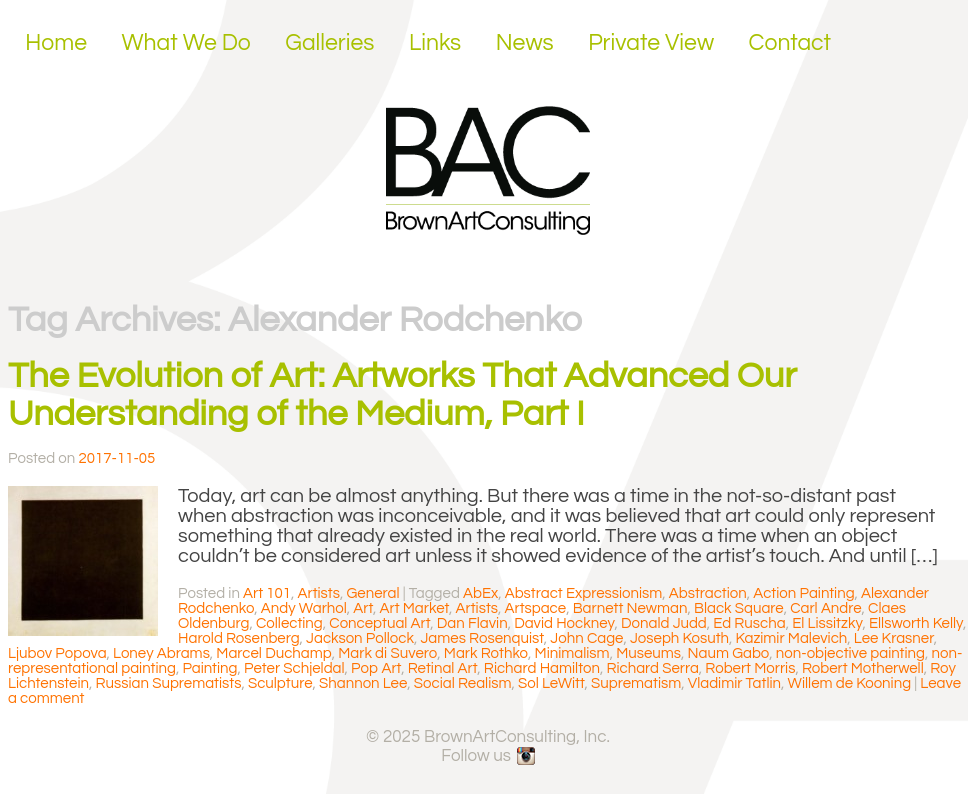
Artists (319, 593)
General (372, 593)
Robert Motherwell (863, 668)
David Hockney (564, 623)
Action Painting (803, 593)
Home (56, 43)
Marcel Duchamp (273, 653)
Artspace (536, 608)
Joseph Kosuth (679, 638)
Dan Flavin (472, 623)
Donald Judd (664, 623)
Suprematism (636, 683)
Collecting (289, 623)
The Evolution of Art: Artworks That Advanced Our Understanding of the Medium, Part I (402, 395)
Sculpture (280, 683)
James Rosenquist (481, 638)
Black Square (739, 608)
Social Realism (463, 683)
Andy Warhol (304, 608)
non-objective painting (850, 653)
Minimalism (572, 653)
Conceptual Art (379, 623)
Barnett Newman (630, 608)
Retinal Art (443, 668)
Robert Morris (750, 668)
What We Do (186, 43)
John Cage (586, 638)
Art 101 (267, 593)
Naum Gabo (729, 653)
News (525, 43)
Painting (209, 668)
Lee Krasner (894, 638)
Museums (648, 653)
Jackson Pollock (360, 638)
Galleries (329, 43)
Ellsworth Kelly (916, 623)
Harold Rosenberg (239, 638)
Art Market (415, 608)
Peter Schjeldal (294, 668)
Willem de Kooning (849, 683)
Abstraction (708, 593)
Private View (651, 43)
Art (363, 608)
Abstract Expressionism (584, 593)
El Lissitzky (827, 623)
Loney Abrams (161, 653)
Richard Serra (652, 668)
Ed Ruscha (749, 623)
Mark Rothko (486, 653)
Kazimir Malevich (792, 638)
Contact (790, 43)
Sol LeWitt (551, 683)
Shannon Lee (363, 683)
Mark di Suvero (387, 653)
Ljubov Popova (57, 653)
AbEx (480, 593)
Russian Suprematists (169, 683)
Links (435, 43)
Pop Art (376, 668)
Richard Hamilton (542, 668)
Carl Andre (825, 608)
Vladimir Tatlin (734, 683)
